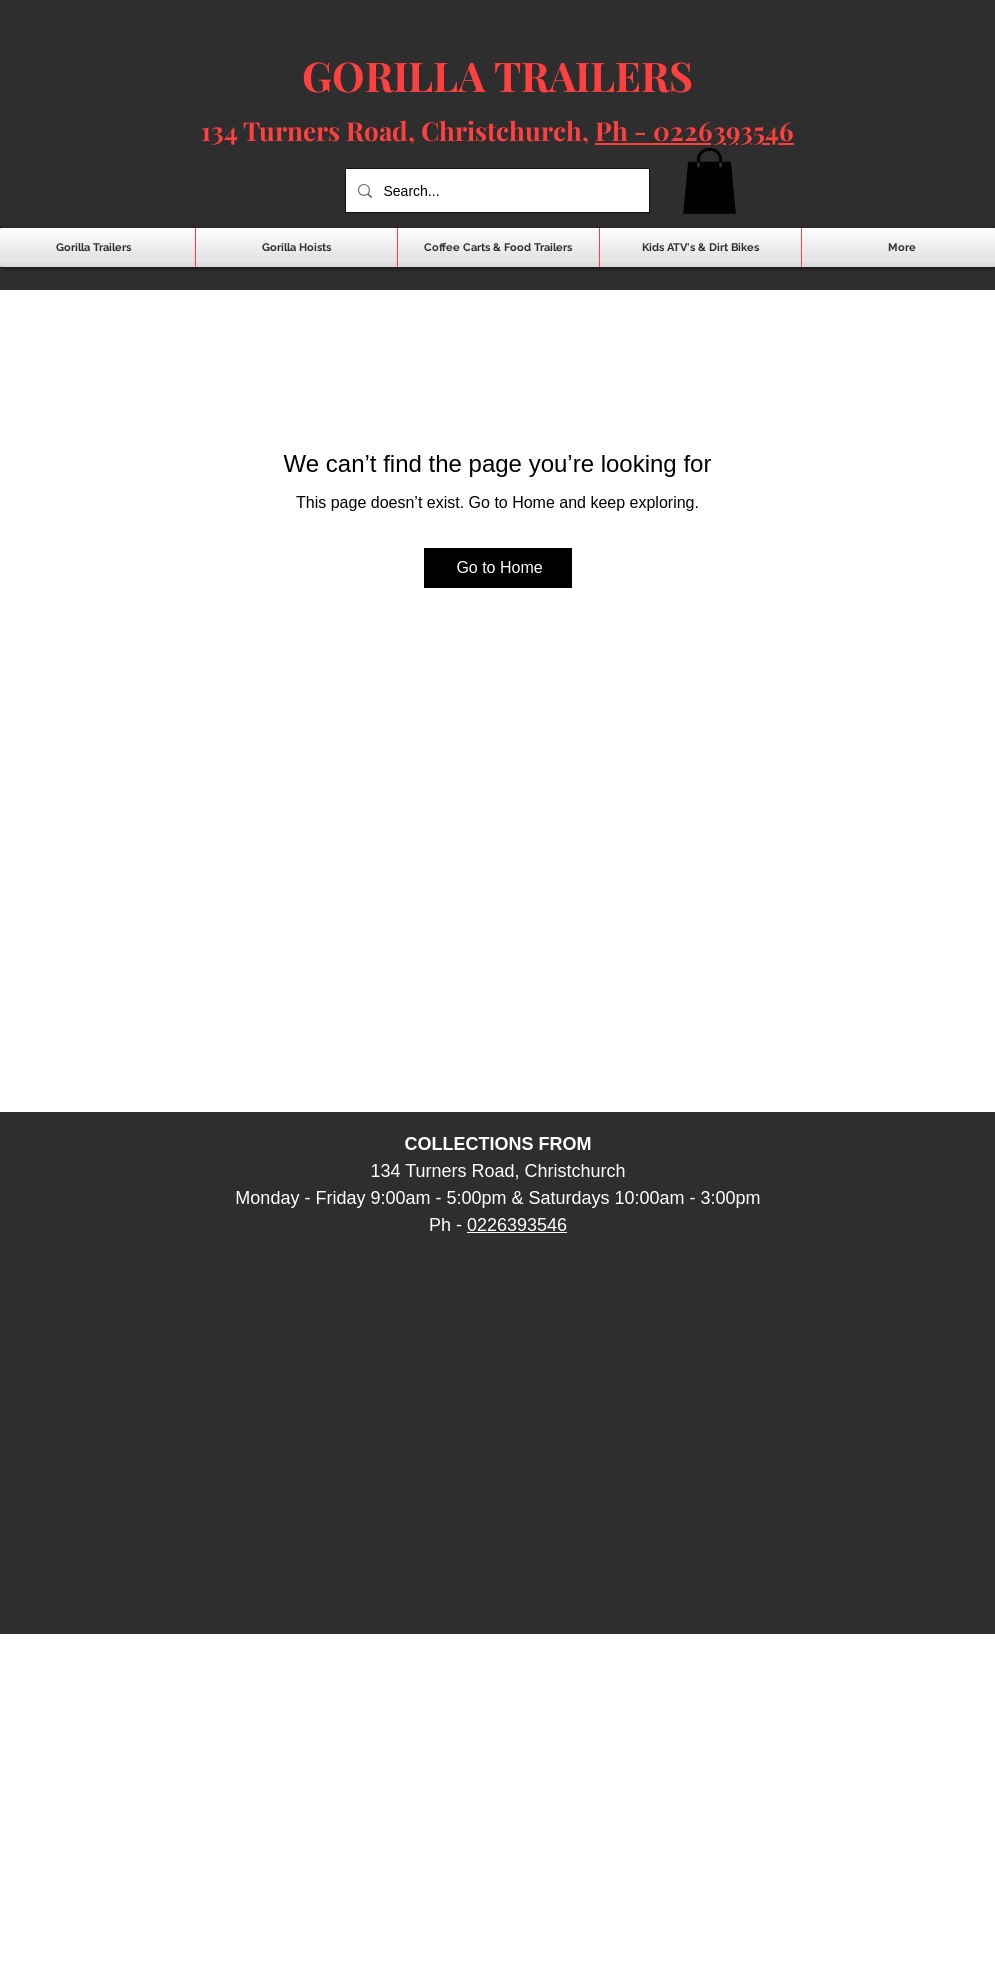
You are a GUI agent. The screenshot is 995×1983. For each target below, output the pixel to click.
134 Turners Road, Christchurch (391, 130)
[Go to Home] (498, 568)
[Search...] (495, 190)
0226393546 (517, 1225)
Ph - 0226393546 (694, 130)
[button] (709, 181)
